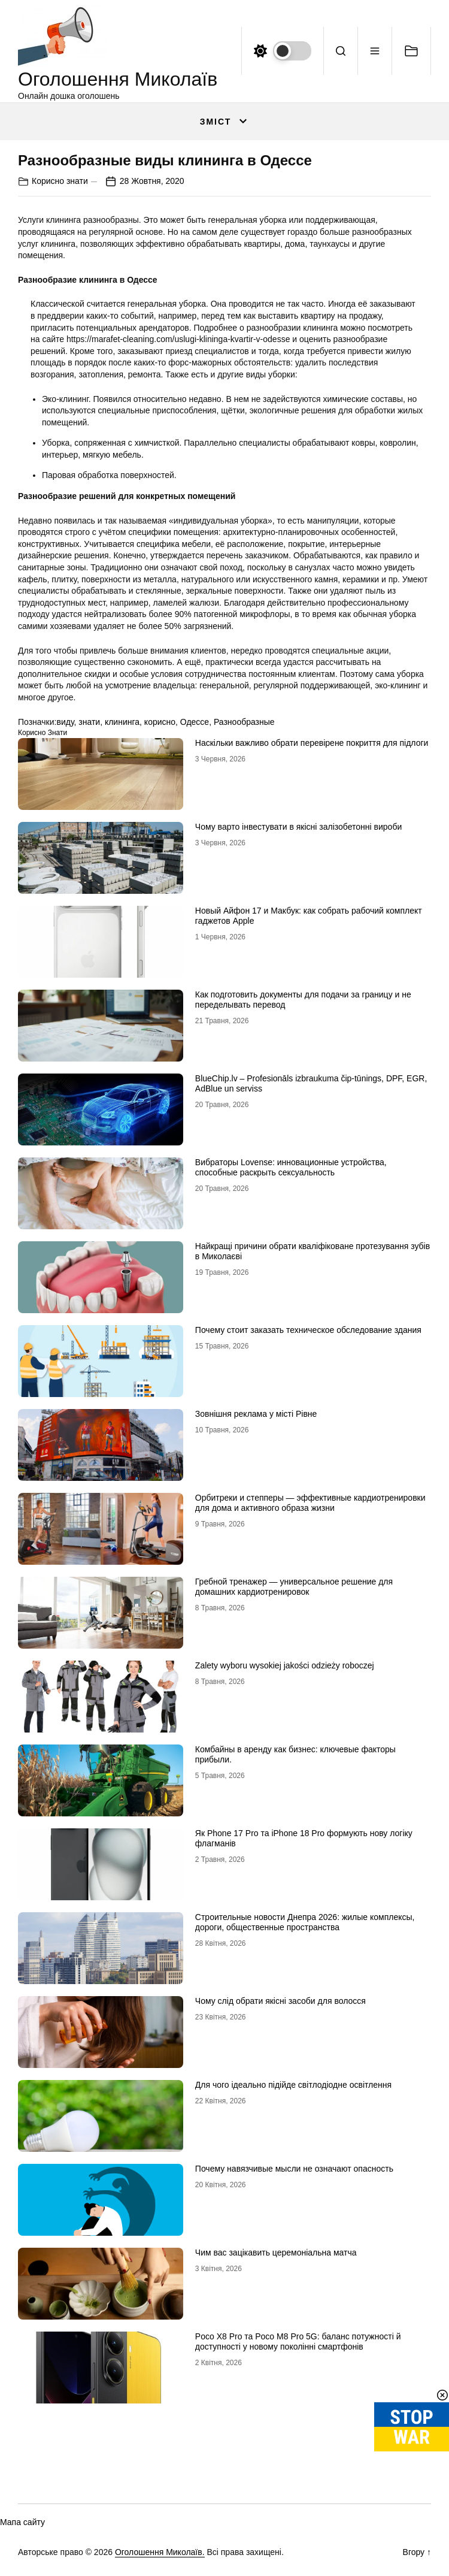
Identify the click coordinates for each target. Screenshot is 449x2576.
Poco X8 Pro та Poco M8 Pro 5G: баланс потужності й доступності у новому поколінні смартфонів (298, 2341)
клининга (122, 722)
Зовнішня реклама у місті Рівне (256, 1414)
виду (65, 722)
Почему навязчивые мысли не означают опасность (294, 2168)
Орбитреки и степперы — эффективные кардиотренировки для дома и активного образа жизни (310, 1503)
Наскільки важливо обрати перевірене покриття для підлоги (312, 743)
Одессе (194, 722)
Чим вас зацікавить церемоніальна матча (276, 2252)
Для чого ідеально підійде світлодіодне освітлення (293, 2085)
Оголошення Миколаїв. (160, 2552)
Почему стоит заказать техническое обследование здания (308, 1330)
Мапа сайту (22, 2522)
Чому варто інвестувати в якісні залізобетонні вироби (298, 827)
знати (89, 722)
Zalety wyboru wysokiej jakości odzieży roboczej (284, 1665)
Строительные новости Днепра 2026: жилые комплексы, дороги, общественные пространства (305, 1922)
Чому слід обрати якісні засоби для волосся (280, 2001)
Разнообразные (244, 722)
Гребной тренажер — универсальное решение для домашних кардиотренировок (294, 1587)
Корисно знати (60, 181)
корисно (159, 722)
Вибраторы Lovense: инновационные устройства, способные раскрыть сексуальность (291, 1167)
